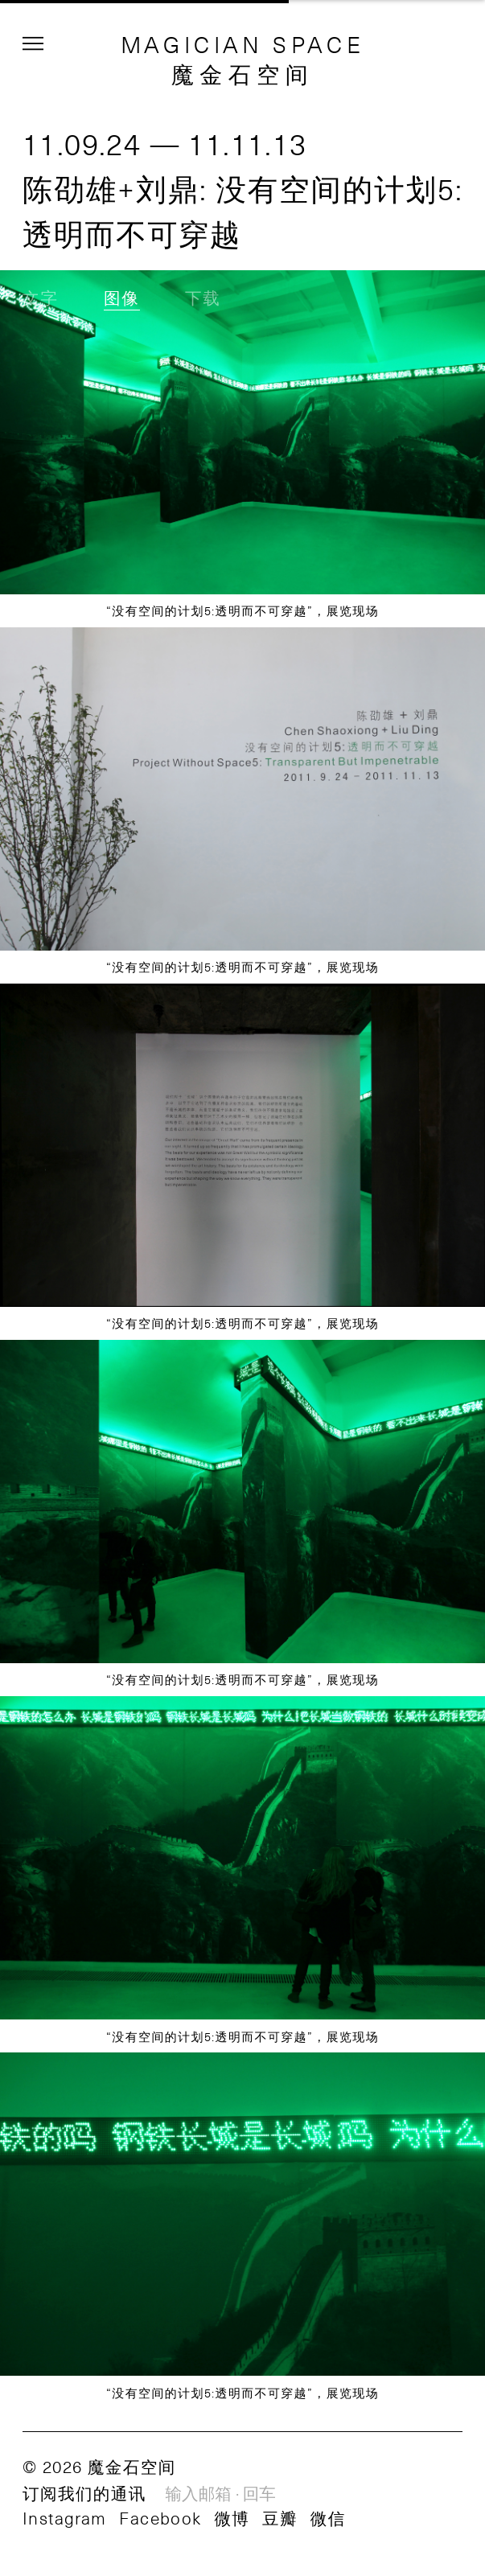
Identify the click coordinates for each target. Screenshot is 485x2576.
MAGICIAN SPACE (243, 44)
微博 (231, 2517)
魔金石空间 (242, 73)
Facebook (160, 2517)
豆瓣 (280, 2517)
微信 (328, 2517)
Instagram (65, 2517)
